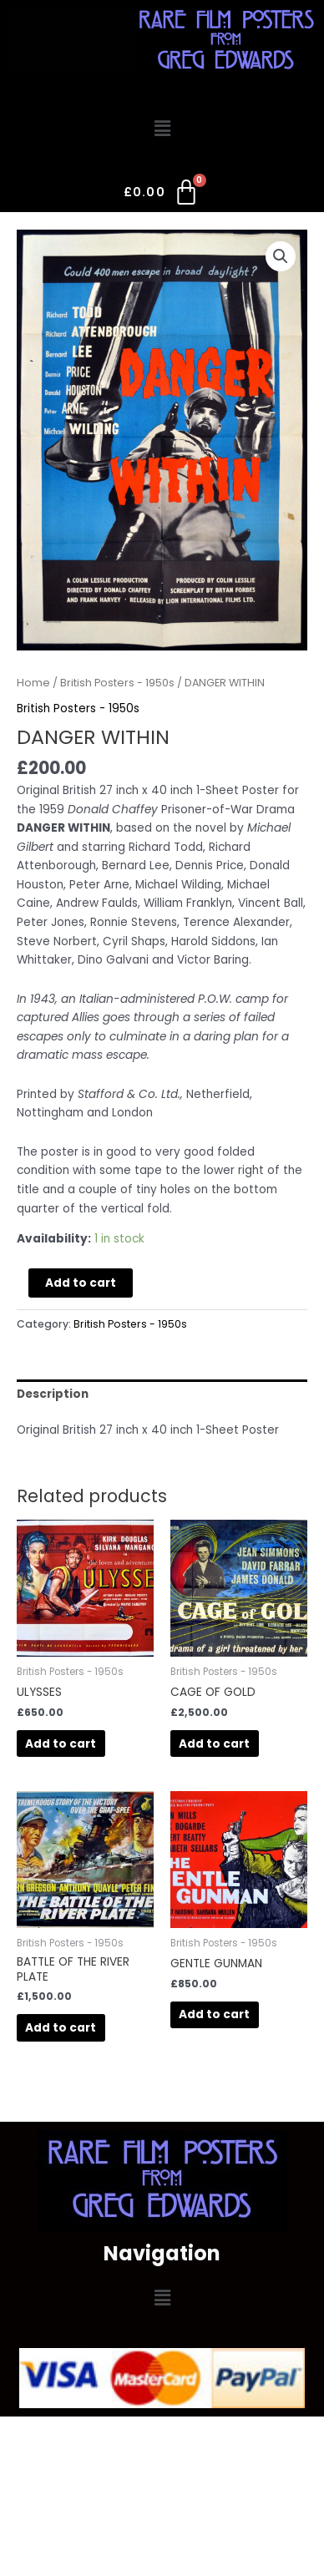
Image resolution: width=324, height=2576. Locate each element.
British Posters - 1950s (117, 683)
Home (33, 683)
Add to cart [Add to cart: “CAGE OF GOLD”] (214, 1744)
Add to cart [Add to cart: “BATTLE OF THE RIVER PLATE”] (60, 2028)
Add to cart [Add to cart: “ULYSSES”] (60, 1744)
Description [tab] (53, 1394)
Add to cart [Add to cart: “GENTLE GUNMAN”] (214, 2014)
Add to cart (80, 1283)
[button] (162, 128)
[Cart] (162, 195)
